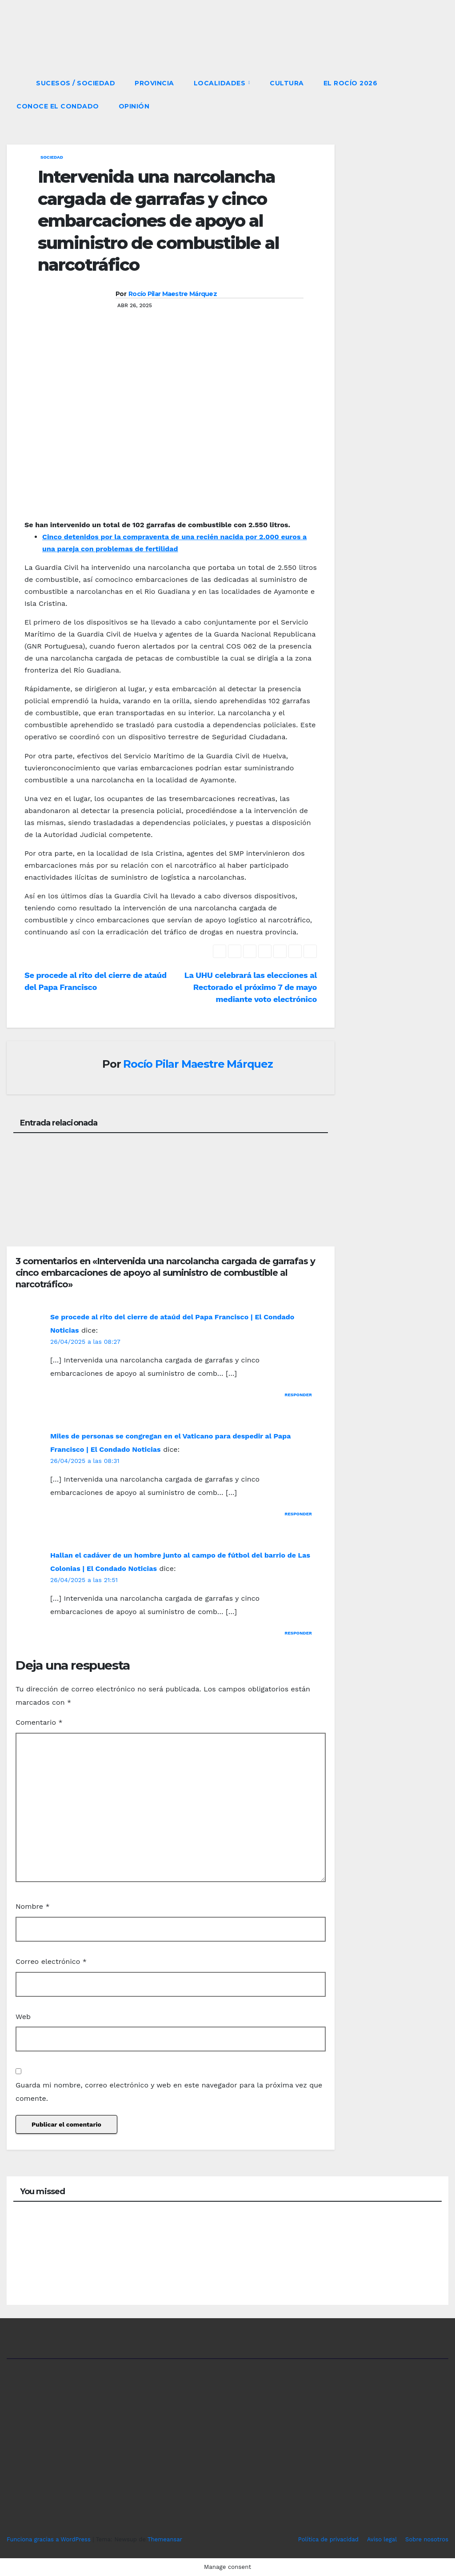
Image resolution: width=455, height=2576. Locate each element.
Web (23, 2016)
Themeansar (165, 2539)
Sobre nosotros (426, 2539)
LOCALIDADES (220, 83)
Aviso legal (382, 2539)
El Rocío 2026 (350, 83)
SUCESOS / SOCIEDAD (75, 83)
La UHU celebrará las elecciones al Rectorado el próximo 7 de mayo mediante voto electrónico (250, 987)
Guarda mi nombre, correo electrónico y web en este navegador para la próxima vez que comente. (169, 2092)
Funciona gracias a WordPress (49, 2539)
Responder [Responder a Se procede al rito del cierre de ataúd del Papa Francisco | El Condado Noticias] (298, 1394)
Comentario (39, 1722)
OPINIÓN (134, 106)
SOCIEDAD (51, 157)
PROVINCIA (154, 83)
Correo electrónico (51, 1961)
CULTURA (287, 83)
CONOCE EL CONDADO (57, 106)
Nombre (33, 1906)
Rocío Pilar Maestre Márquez (172, 294)
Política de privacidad (328, 2539)
